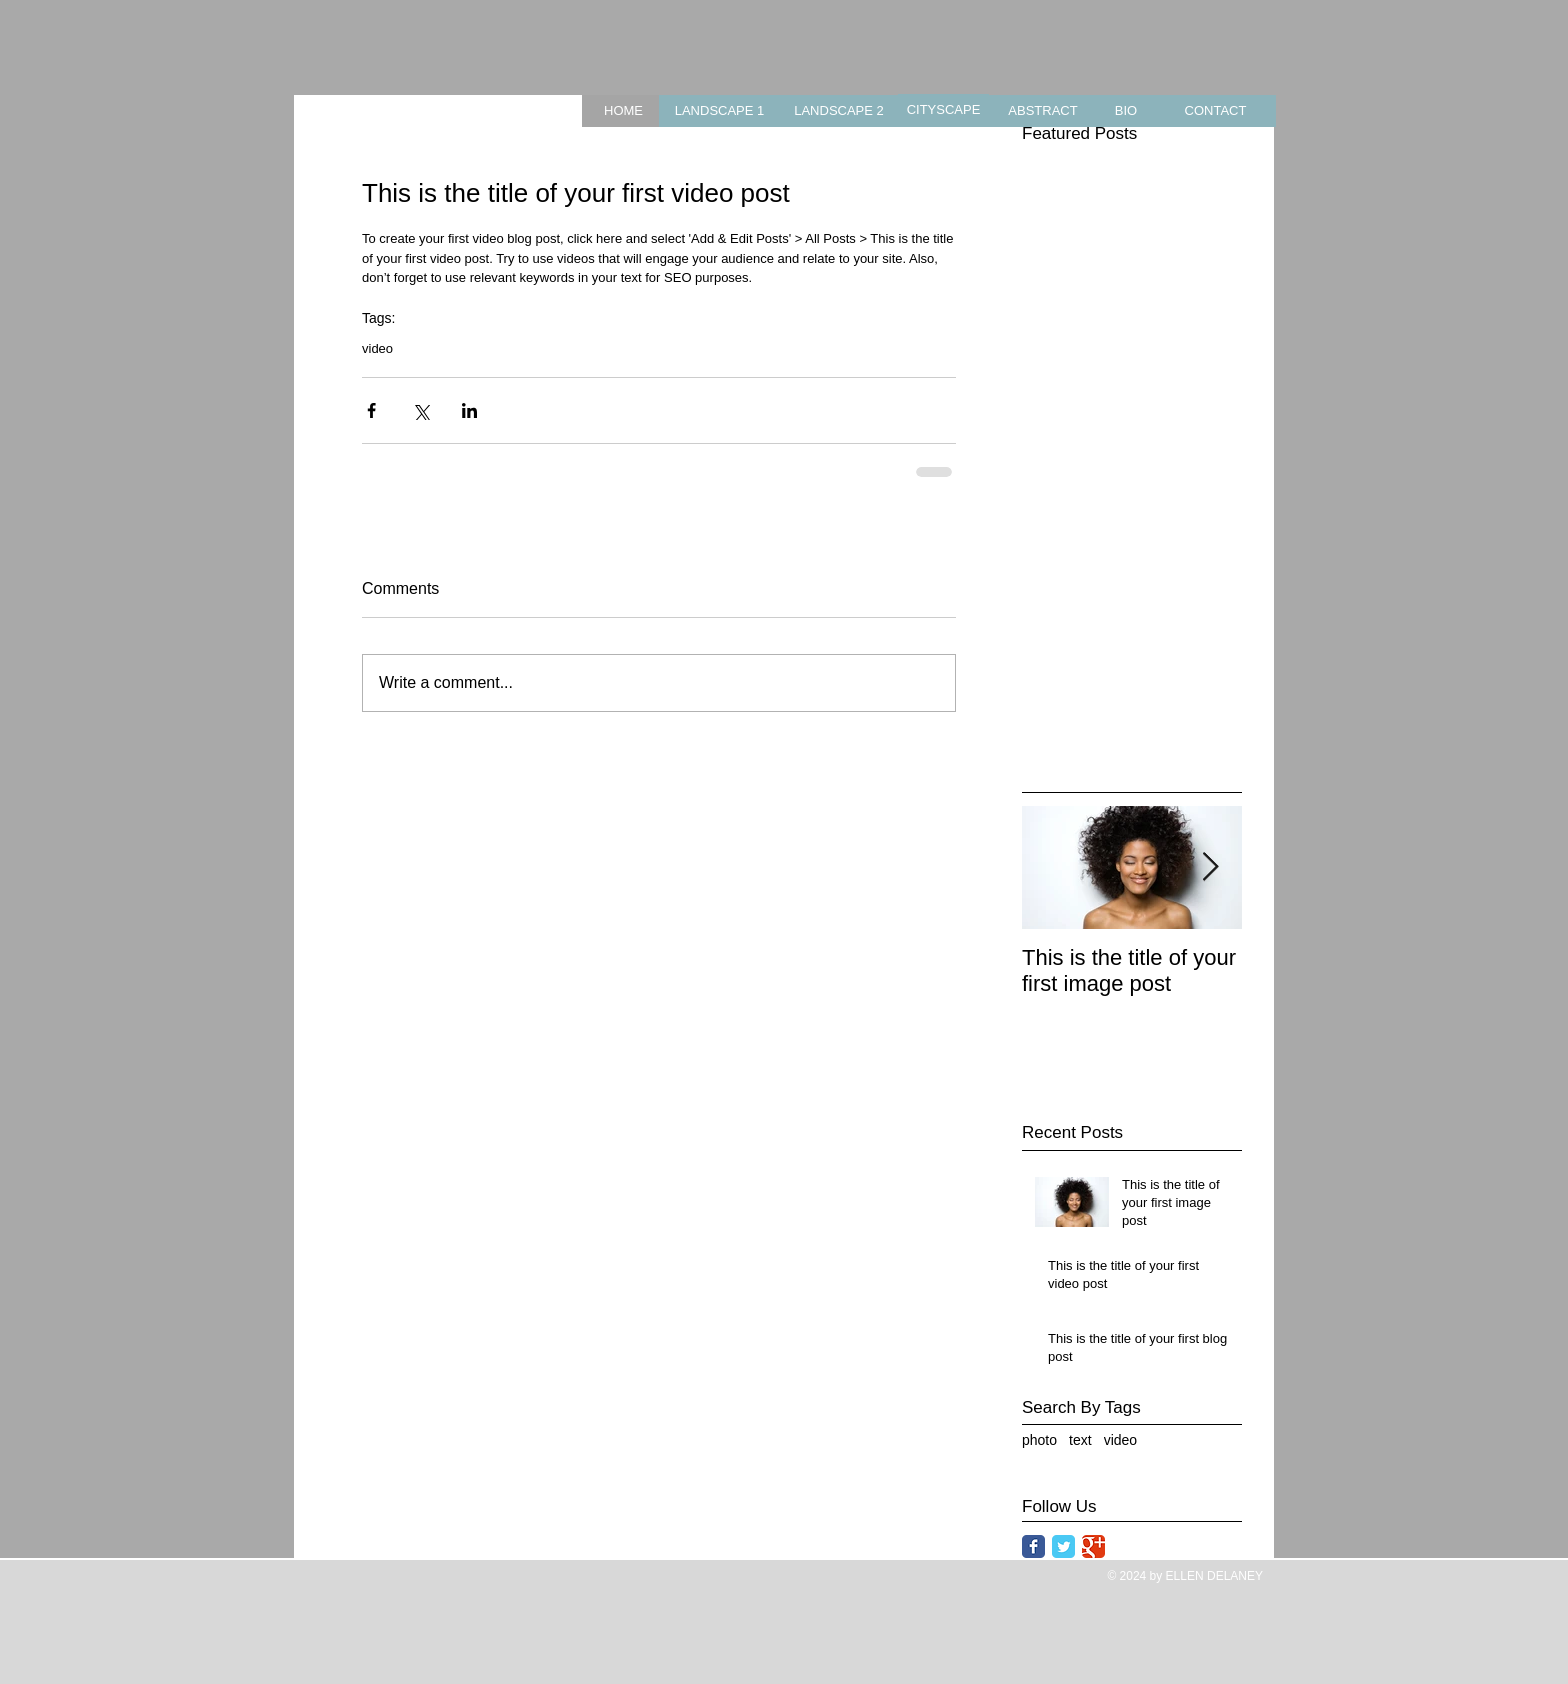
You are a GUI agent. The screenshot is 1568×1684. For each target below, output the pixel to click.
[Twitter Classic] (1063, 1546)
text (1080, 1440)
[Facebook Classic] (1033, 1546)
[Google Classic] (1093, 1546)
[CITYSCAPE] (943, 110)
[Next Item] (1210, 867)
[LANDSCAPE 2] (839, 111)
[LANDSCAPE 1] (719, 111)
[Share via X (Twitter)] (420, 410)
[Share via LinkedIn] (469, 410)
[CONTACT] (1215, 111)
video (377, 348)
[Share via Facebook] (371, 410)
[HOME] (623, 111)
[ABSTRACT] (1043, 111)
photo (1039, 1440)
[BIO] (1126, 111)
